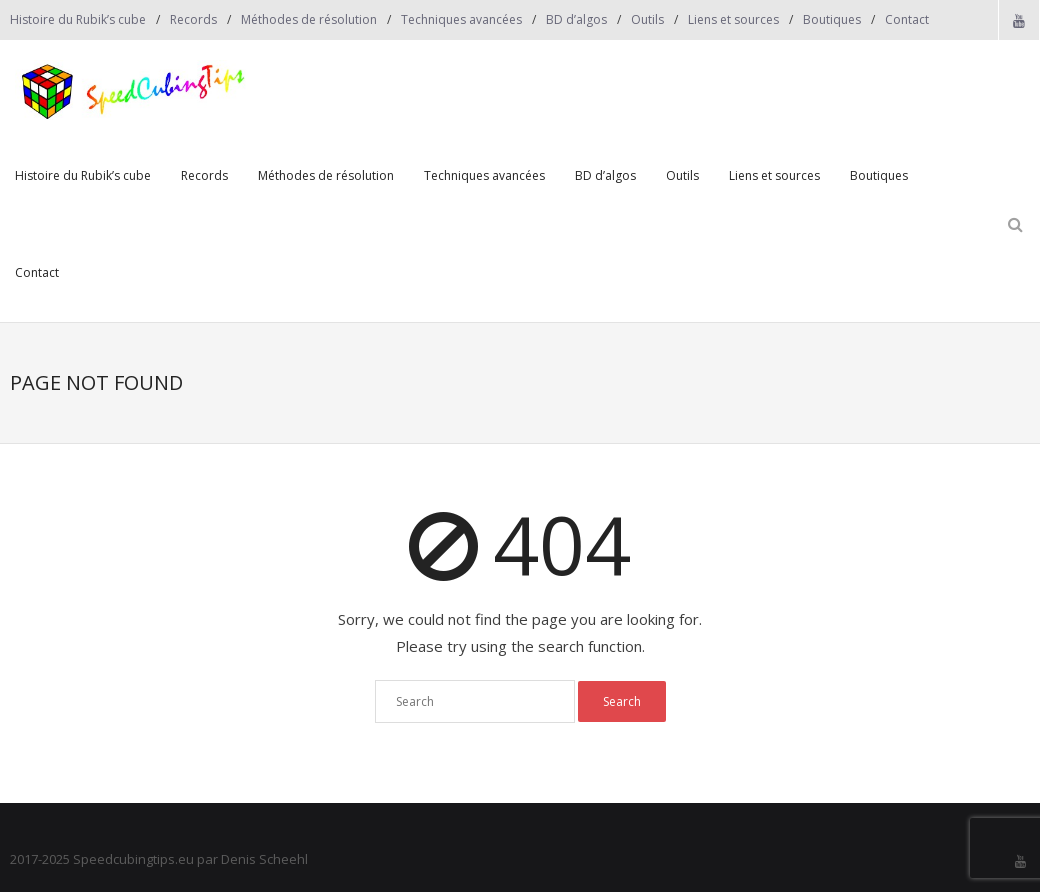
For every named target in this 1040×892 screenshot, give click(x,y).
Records (193, 19)
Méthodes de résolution (309, 19)
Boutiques (832, 19)
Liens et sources (733, 19)
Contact (907, 19)
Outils (647, 19)
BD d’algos (576, 19)
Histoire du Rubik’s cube (78, 19)
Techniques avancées (461, 19)
